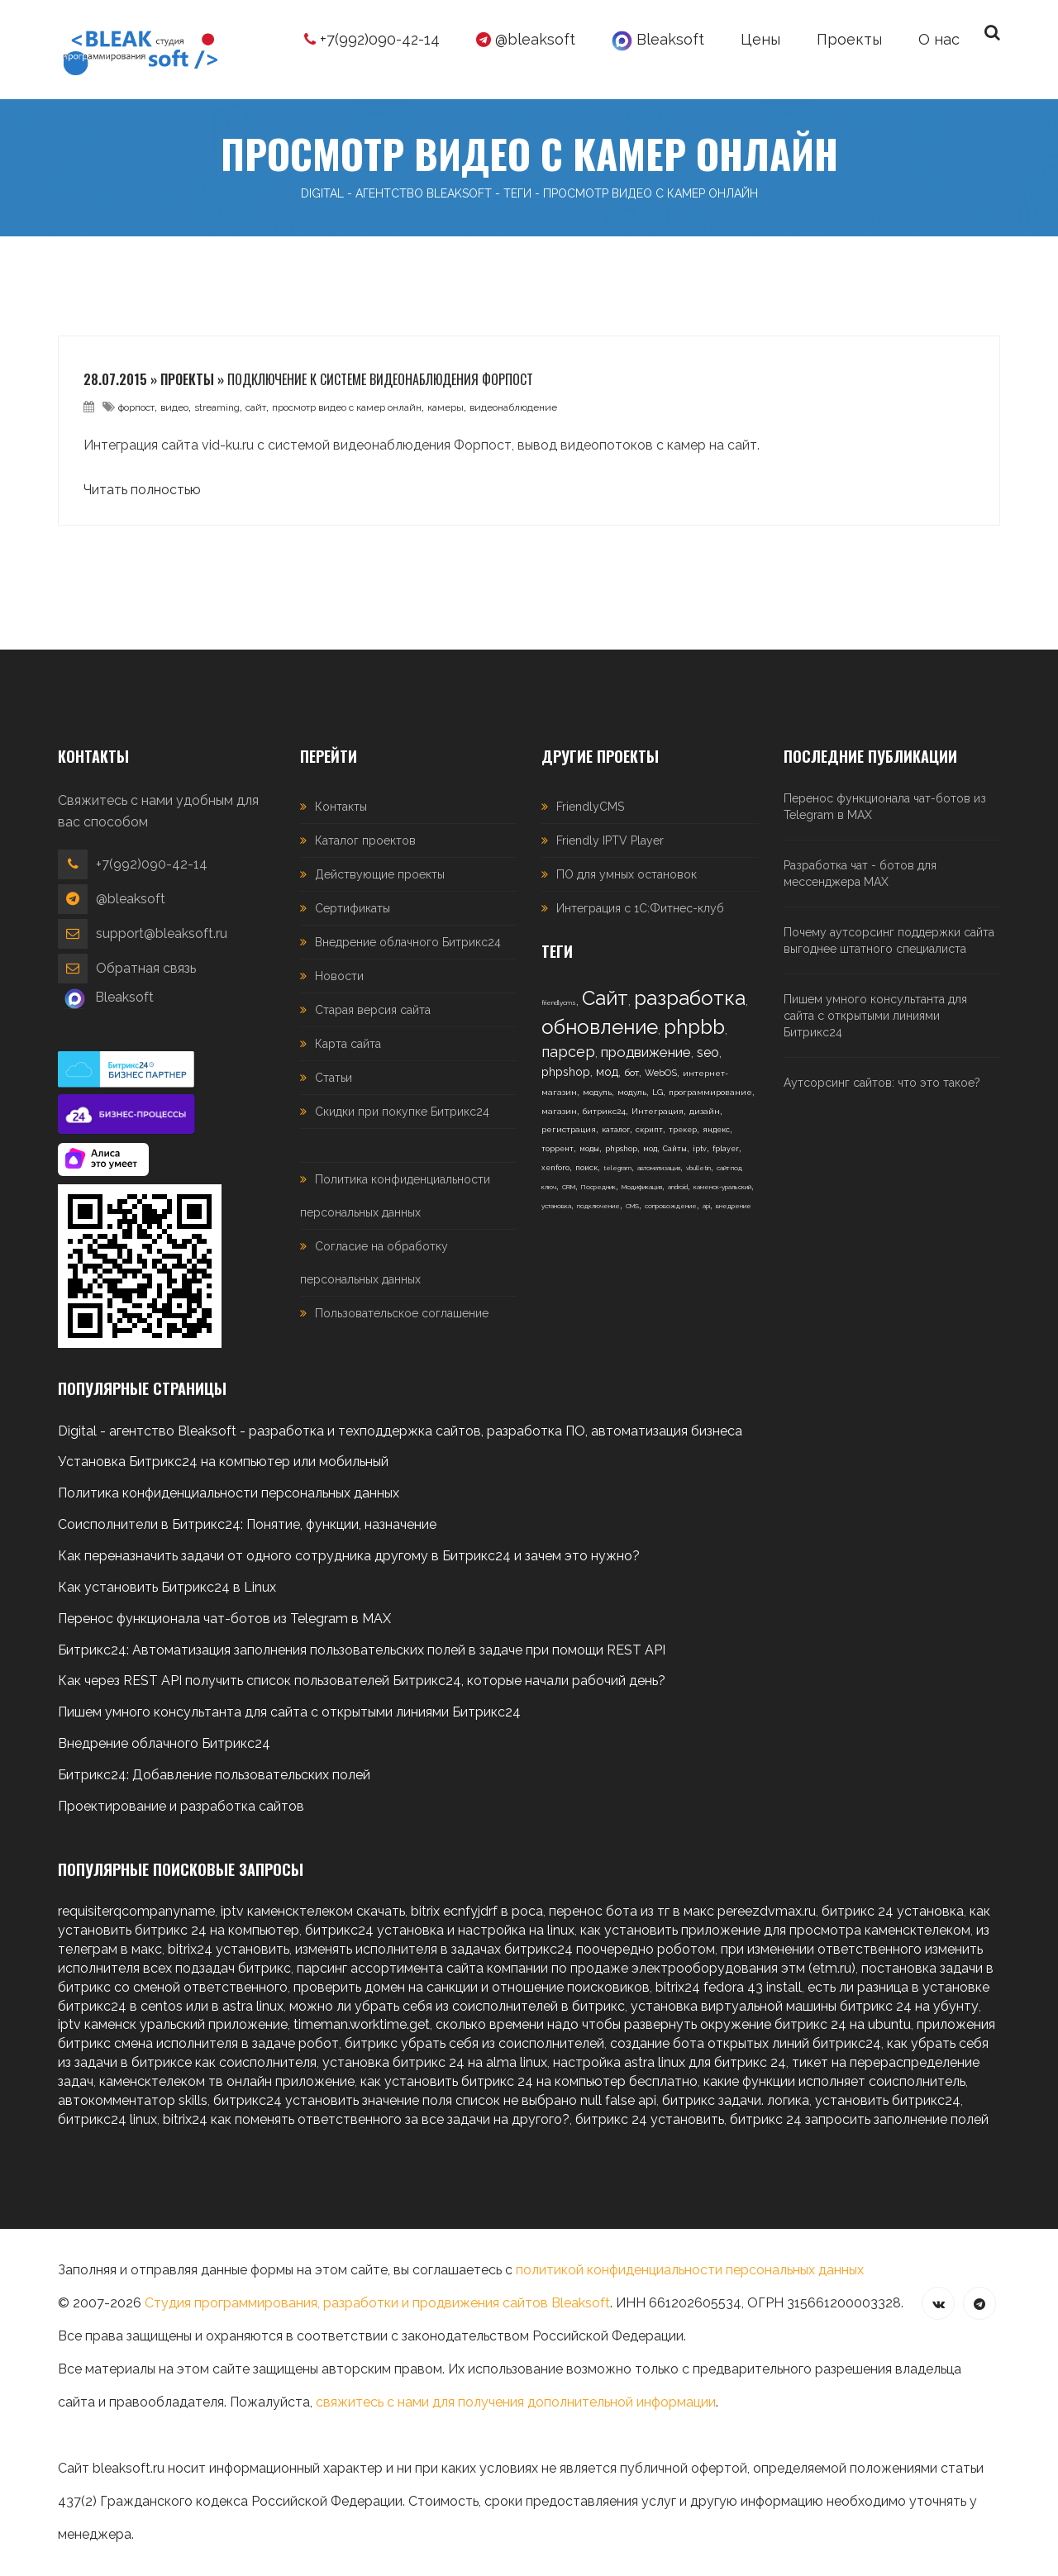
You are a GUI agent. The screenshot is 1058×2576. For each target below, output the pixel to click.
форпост (136, 407)
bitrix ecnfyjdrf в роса (477, 1911)
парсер (568, 1051)
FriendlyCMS (590, 806)
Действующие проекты (380, 874)
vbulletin (698, 1168)
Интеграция (657, 1111)
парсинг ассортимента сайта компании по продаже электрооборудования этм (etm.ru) (576, 1968)
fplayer (725, 1149)
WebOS (661, 1073)
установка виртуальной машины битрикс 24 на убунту (805, 2006)
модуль (597, 1092)
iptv (700, 1149)
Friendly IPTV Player (610, 840)
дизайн (704, 1111)
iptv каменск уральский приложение (173, 2024)
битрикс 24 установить (649, 2119)
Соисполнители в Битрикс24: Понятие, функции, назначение (247, 1524)
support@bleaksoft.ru (161, 933)
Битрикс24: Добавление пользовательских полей (214, 1775)
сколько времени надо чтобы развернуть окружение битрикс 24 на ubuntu (673, 2024)
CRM (568, 1187)
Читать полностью (142, 490)
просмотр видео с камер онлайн (347, 407)
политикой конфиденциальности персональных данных (690, 2270)
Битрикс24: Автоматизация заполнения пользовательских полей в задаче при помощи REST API (361, 1650)
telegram (617, 1168)
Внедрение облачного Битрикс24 (408, 942)
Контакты (341, 806)
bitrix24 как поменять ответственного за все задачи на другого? (366, 2119)
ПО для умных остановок (626, 874)
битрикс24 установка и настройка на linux (439, 1930)
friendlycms (558, 1002)
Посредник (598, 1187)
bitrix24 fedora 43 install (728, 1987)
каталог (616, 1130)
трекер (683, 1130)
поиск (586, 1168)
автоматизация (658, 1168)
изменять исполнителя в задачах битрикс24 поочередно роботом (505, 1949)
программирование (710, 1092)
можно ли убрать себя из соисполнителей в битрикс (457, 2006)
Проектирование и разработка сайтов (181, 1806)
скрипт (649, 1130)
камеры (445, 407)
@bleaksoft (525, 39)
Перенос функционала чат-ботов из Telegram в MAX (885, 806)
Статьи (333, 1077)
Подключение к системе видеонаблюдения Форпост (380, 379)
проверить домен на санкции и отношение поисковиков (471, 1987)
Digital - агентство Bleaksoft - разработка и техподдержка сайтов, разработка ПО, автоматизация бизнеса (400, 1431)
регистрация (568, 1129)
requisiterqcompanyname (136, 1911)
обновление (599, 1027)
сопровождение (671, 1206)
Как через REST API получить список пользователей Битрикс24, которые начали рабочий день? (361, 1680)
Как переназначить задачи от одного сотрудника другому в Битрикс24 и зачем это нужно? (349, 1556)
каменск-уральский (722, 1187)
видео (174, 407)
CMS (632, 1206)
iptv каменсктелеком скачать (313, 1911)
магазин (559, 1111)
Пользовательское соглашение (401, 1313)
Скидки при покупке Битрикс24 (402, 1111)
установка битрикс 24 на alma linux (434, 2062)
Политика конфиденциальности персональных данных (228, 1493)
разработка (690, 998)
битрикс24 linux (107, 2119)
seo (708, 1052)
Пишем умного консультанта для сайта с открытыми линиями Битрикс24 (875, 1016)
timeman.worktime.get (361, 2024)
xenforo (555, 1168)
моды (589, 1149)
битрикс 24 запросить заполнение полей (859, 2119)
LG (657, 1092)
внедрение (733, 1206)
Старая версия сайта (373, 1010)
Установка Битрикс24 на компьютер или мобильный (223, 1461)
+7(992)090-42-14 (372, 39)
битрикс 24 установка (893, 1911)
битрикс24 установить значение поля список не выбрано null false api (434, 2100)
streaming (217, 407)
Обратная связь (146, 968)
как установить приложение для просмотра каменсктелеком (775, 1930)
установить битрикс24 (887, 2100)
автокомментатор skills (132, 2100)
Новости (339, 976)
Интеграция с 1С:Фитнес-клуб (640, 908)
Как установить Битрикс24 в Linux (167, 1587)
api (706, 1206)
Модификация (642, 1187)
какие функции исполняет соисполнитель (834, 2081)
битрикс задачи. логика (735, 2100)
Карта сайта (348, 1043)
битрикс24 (604, 1111)
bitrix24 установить (228, 1949)
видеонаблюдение (513, 407)
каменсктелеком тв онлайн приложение (227, 2081)
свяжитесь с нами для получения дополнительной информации (516, 2402)
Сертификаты (352, 908)
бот (631, 1072)
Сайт (605, 998)
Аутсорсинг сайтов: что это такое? (882, 1082)
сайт (255, 407)
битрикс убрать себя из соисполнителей (474, 2043)
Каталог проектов (365, 840)
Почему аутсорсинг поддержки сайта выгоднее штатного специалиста (889, 940)
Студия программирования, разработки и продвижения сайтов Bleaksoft (377, 2303)
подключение (598, 1206)
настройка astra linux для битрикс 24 (669, 2062)
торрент (557, 1149)
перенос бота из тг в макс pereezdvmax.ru (682, 1911)
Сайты (675, 1149)
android (678, 1187)
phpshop (565, 1071)
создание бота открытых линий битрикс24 (745, 2043)
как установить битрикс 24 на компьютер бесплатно (529, 2081)
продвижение (646, 1052)
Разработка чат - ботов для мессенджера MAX (860, 873)
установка (556, 1206)
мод (607, 1071)
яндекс (716, 1130)
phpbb (694, 1027)
